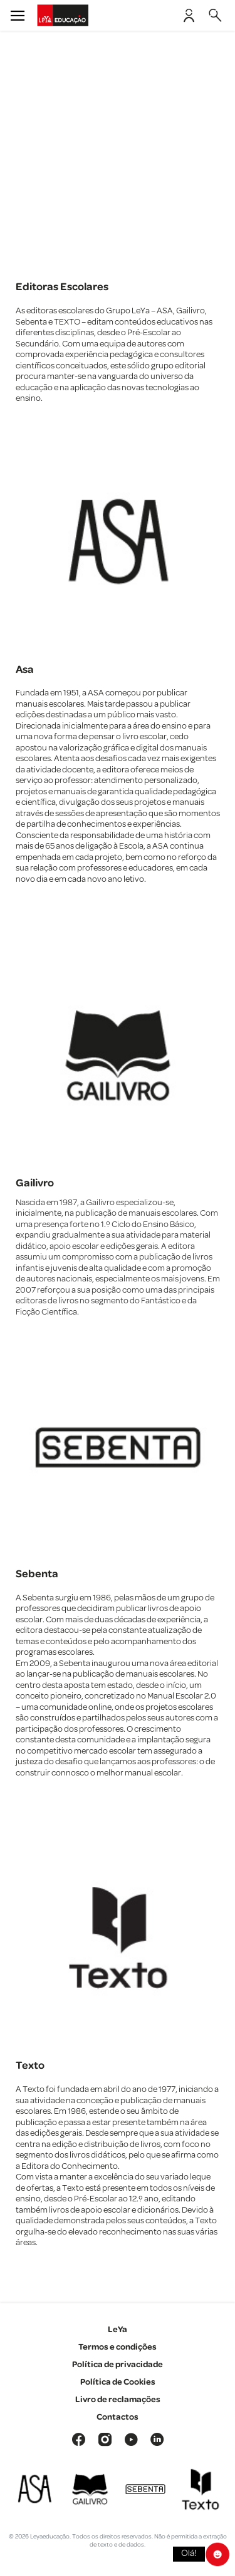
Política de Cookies (117, 2382)
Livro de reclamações (117, 2399)
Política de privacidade (117, 2364)
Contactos (117, 2417)
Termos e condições (117, 2347)
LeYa (117, 2329)
